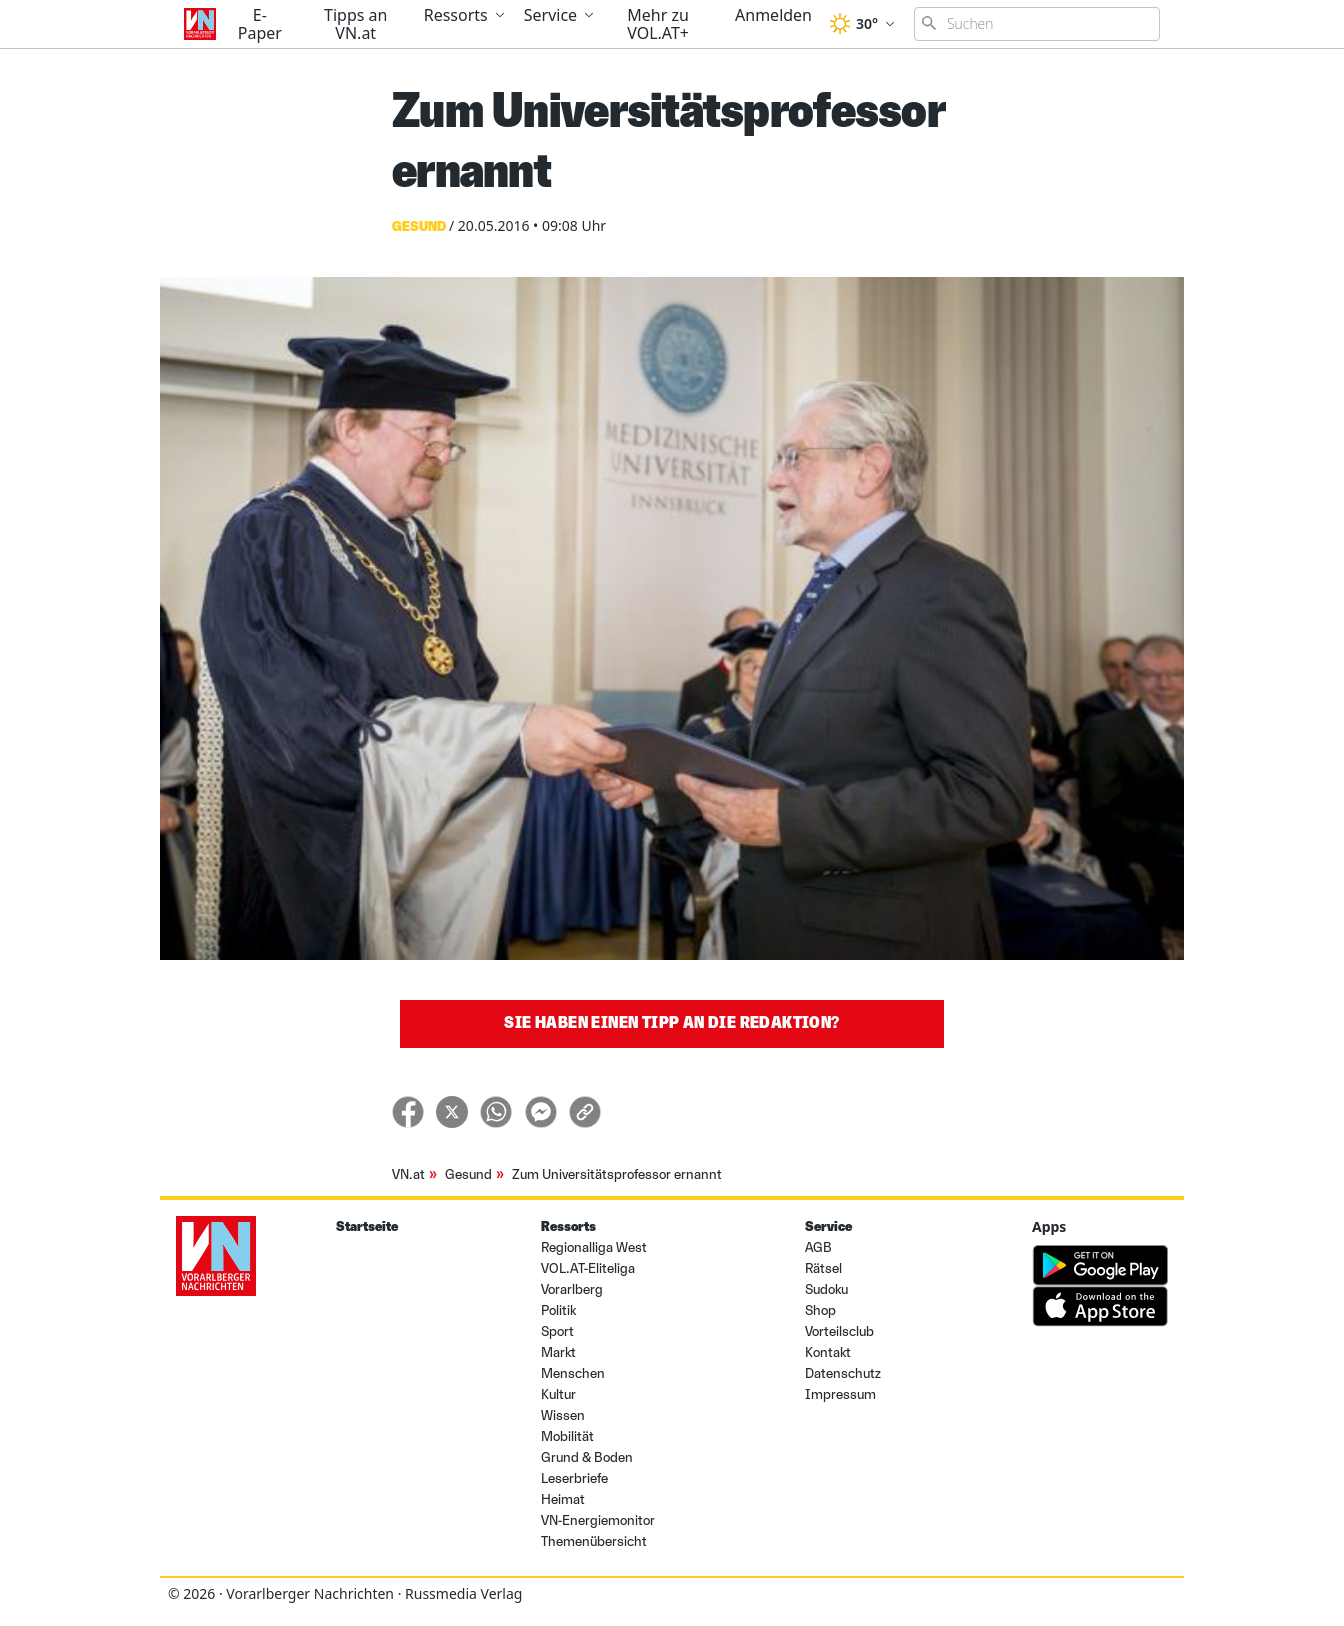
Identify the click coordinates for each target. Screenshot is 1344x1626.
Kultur (558, 1394)
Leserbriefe (574, 1478)
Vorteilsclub (839, 1331)
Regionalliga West (594, 1247)
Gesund (468, 1174)
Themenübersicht (594, 1541)
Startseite (367, 1226)
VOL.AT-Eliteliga (588, 1268)
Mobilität (567, 1436)
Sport (557, 1331)
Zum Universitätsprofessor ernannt (617, 1174)
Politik (558, 1310)
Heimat (563, 1499)
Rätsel (823, 1268)
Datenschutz (843, 1373)
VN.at (408, 1174)
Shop (820, 1310)
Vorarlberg (572, 1289)
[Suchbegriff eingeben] (1037, 24)
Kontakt (828, 1352)
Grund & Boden (587, 1457)
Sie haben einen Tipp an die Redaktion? (671, 1022)
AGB (818, 1247)
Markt (558, 1352)
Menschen (573, 1373)
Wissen (563, 1415)
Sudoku (826, 1289)
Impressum (840, 1394)
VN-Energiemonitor (598, 1520)
